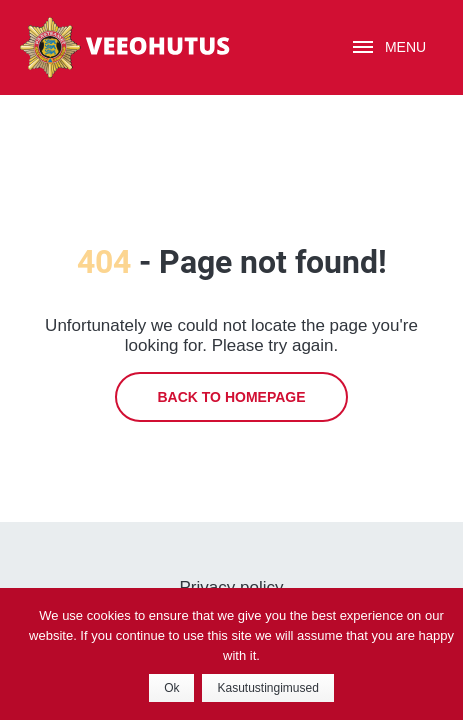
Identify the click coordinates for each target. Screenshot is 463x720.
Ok (171, 688)
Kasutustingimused (267, 688)
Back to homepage (231, 397)
